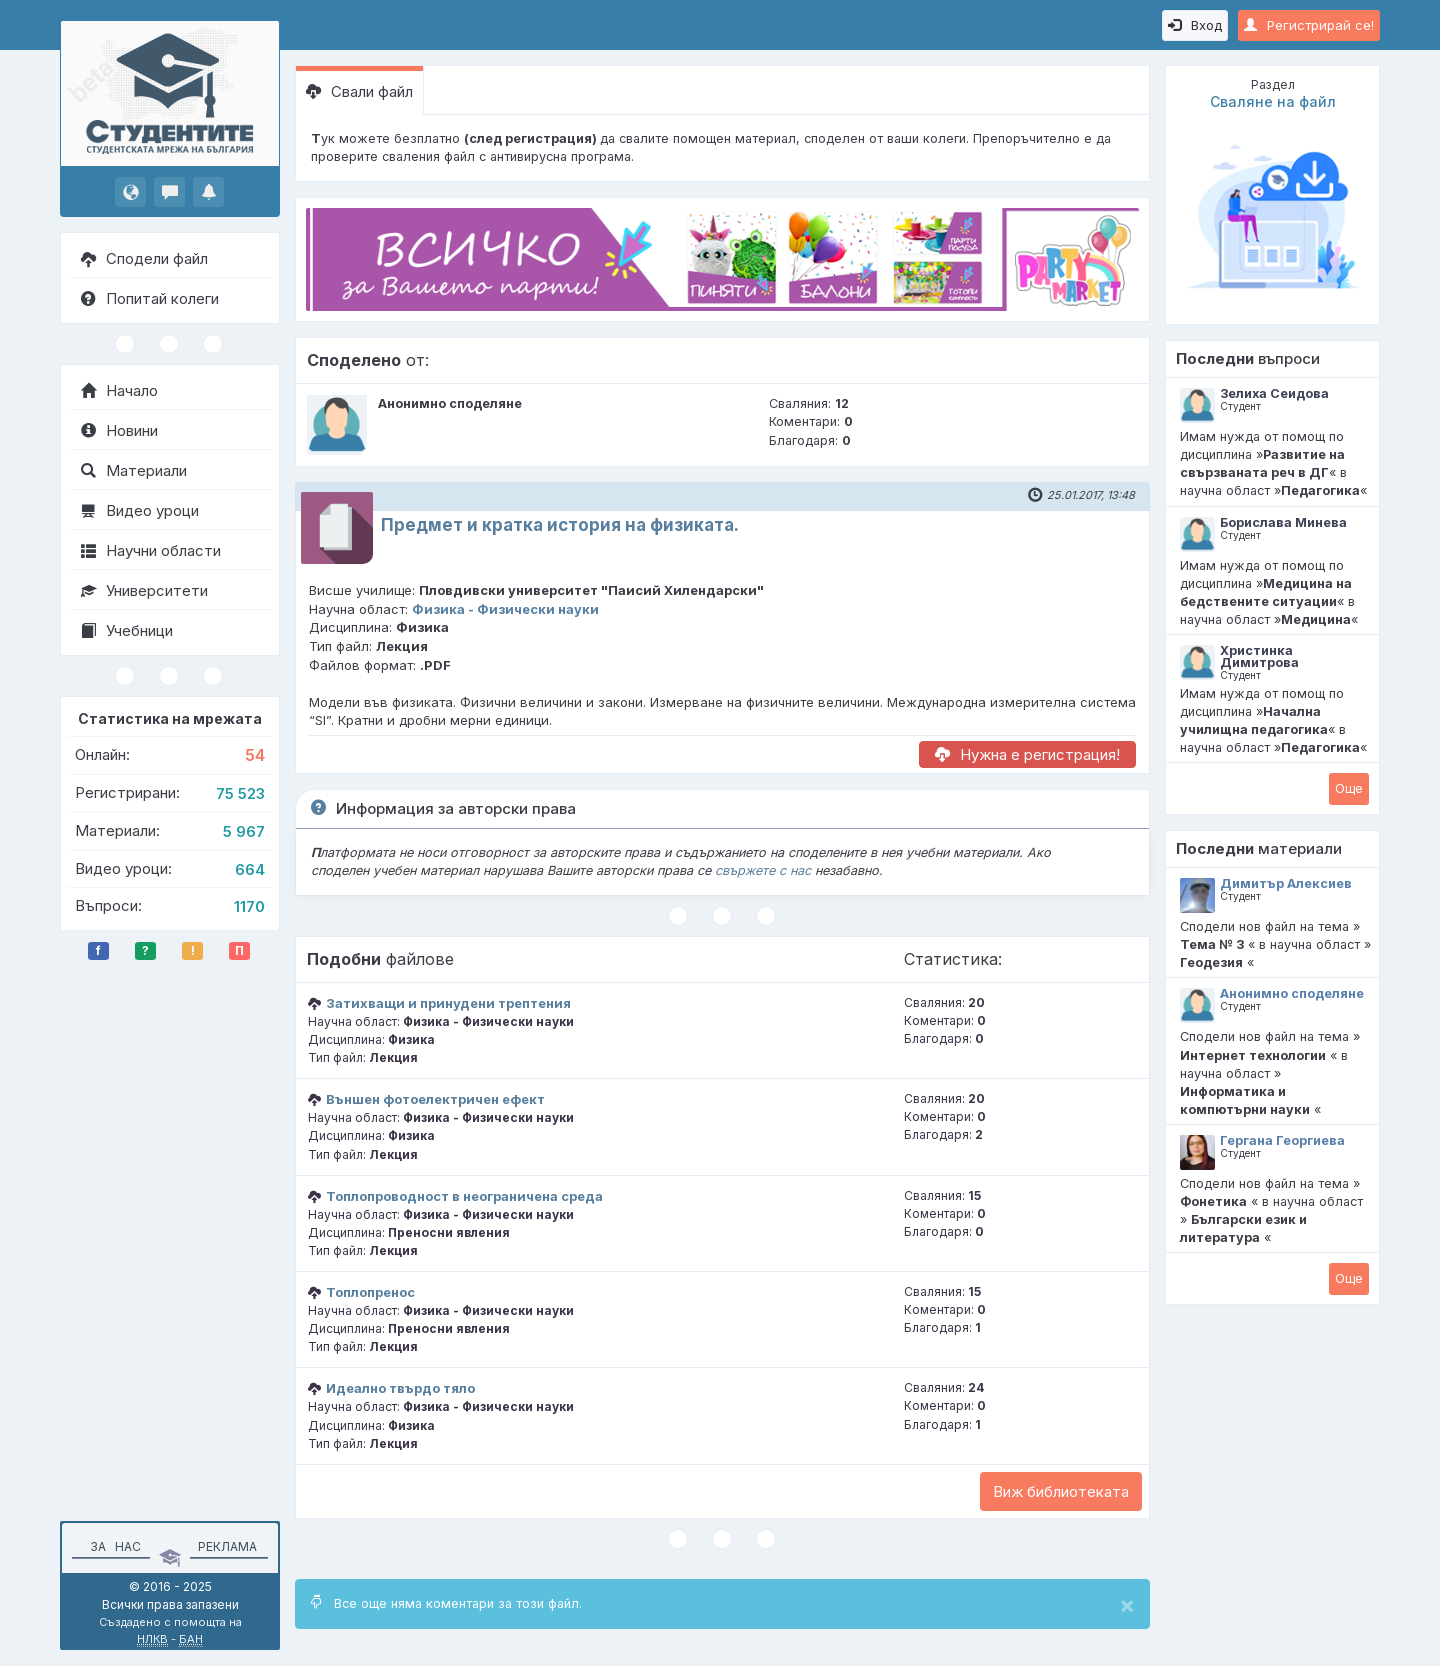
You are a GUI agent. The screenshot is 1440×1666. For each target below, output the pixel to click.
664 (250, 869)
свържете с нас (763, 870)
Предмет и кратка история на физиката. (560, 525)
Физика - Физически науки (505, 609)
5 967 (244, 831)
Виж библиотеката (1061, 1491)
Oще (1349, 788)
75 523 (240, 793)
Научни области (151, 550)
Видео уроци (140, 510)
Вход (1195, 25)
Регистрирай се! (1309, 25)
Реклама (227, 1546)
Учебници (127, 630)
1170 (249, 906)
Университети (144, 590)
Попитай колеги (150, 298)
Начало (119, 390)
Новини (119, 430)
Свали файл (359, 91)
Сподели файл (144, 258)
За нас (112, 1546)
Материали (134, 470)
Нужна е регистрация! (1027, 754)
